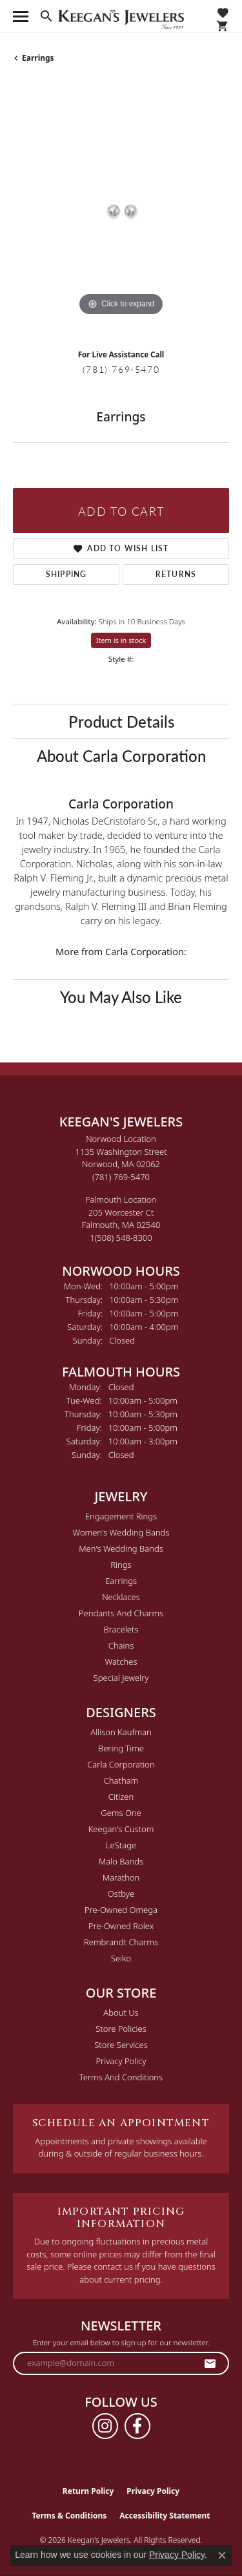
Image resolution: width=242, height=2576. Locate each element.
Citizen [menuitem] (121, 1796)
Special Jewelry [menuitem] (121, 1678)
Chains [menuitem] (121, 1645)
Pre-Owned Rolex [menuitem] (121, 1926)
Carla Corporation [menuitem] (121, 1764)
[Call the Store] (121, 1177)
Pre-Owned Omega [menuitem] (121, 1910)
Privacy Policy (121, 2061)
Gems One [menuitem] (121, 1813)
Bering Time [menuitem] (121, 1748)
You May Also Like (121, 997)
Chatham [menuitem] (121, 1780)
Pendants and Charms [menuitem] (121, 1613)
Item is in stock (121, 640)
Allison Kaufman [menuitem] (121, 1732)
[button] (46, 16)
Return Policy (88, 2491)
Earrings (38, 57)
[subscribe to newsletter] (210, 2363)
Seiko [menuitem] (121, 1958)
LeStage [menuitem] (121, 1845)
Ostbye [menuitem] (121, 1893)
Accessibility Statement (164, 2515)
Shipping (66, 574)
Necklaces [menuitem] (121, 1597)
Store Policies (121, 2028)
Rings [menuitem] (120, 1564)
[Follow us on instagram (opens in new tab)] (105, 2426)
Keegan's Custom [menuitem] (121, 1829)
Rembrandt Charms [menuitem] (121, 1942)
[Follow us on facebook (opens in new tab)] (137, 2426)
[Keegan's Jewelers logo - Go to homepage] (121, 16)
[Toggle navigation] (20, 16)
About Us (120, 2012)
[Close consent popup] (222, 2555)
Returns (176, 574)
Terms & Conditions (69, 2515)
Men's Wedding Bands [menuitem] (121, 1548)
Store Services (121, 2045)
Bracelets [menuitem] (120, 1629)
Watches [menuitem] (121, 1661)
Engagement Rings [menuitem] (121, 1516)
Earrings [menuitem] (121, 1581)
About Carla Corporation (121, 755)
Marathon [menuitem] (121, 1877)
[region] (121, 211)
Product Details (121, 721)
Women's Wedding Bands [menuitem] (120, 1532)
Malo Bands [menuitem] (121, 1861)
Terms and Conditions (121, 2077)
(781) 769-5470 (121, 369)
